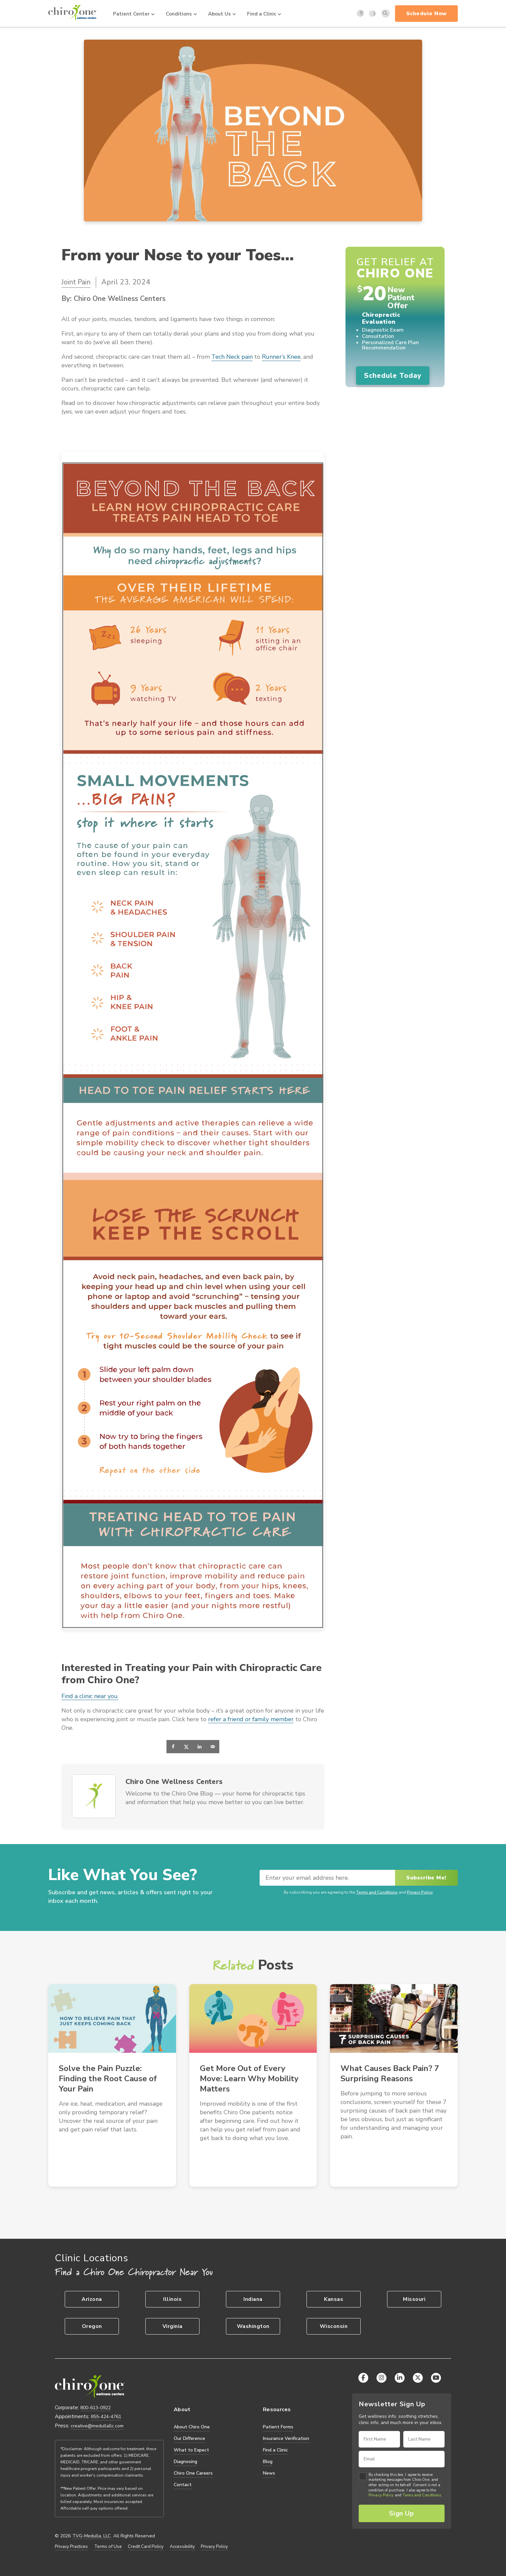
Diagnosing (185, 2461)
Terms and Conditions (377, 1892)
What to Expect (191, 2450)
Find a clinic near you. (90, 1696)
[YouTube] (436, 2378)
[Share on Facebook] (173, 1746)
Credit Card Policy (145, 2547)
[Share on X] (186, 1746)
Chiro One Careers (193, 2473)
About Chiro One (192, 2427)
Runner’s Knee (281, 357)
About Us (222, 14)
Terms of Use (108, 2547)
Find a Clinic (264, 14)
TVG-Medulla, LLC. (92, 2536)
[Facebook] (363, 2378)
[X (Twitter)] (418, 2378)
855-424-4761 (106, 2416)
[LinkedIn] (400, 2378)
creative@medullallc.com (97, 2426)
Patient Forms (278, 2427)
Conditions (181, 14)
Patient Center (134, 14)
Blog (267, 2461)
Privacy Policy (420, 1892)
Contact (183, 2485)
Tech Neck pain (232, 357)
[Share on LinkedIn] (199, 1746)
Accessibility (182, 2547)
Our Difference (189, 2438)
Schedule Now (426, 13)
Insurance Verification (286, 2438)
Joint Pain (75, 282)
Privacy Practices (71, 2547)
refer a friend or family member (251, 1719)
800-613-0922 (95, 2408)
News (269, 2473)
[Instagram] (381, 2378)
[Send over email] (212, 1746)
